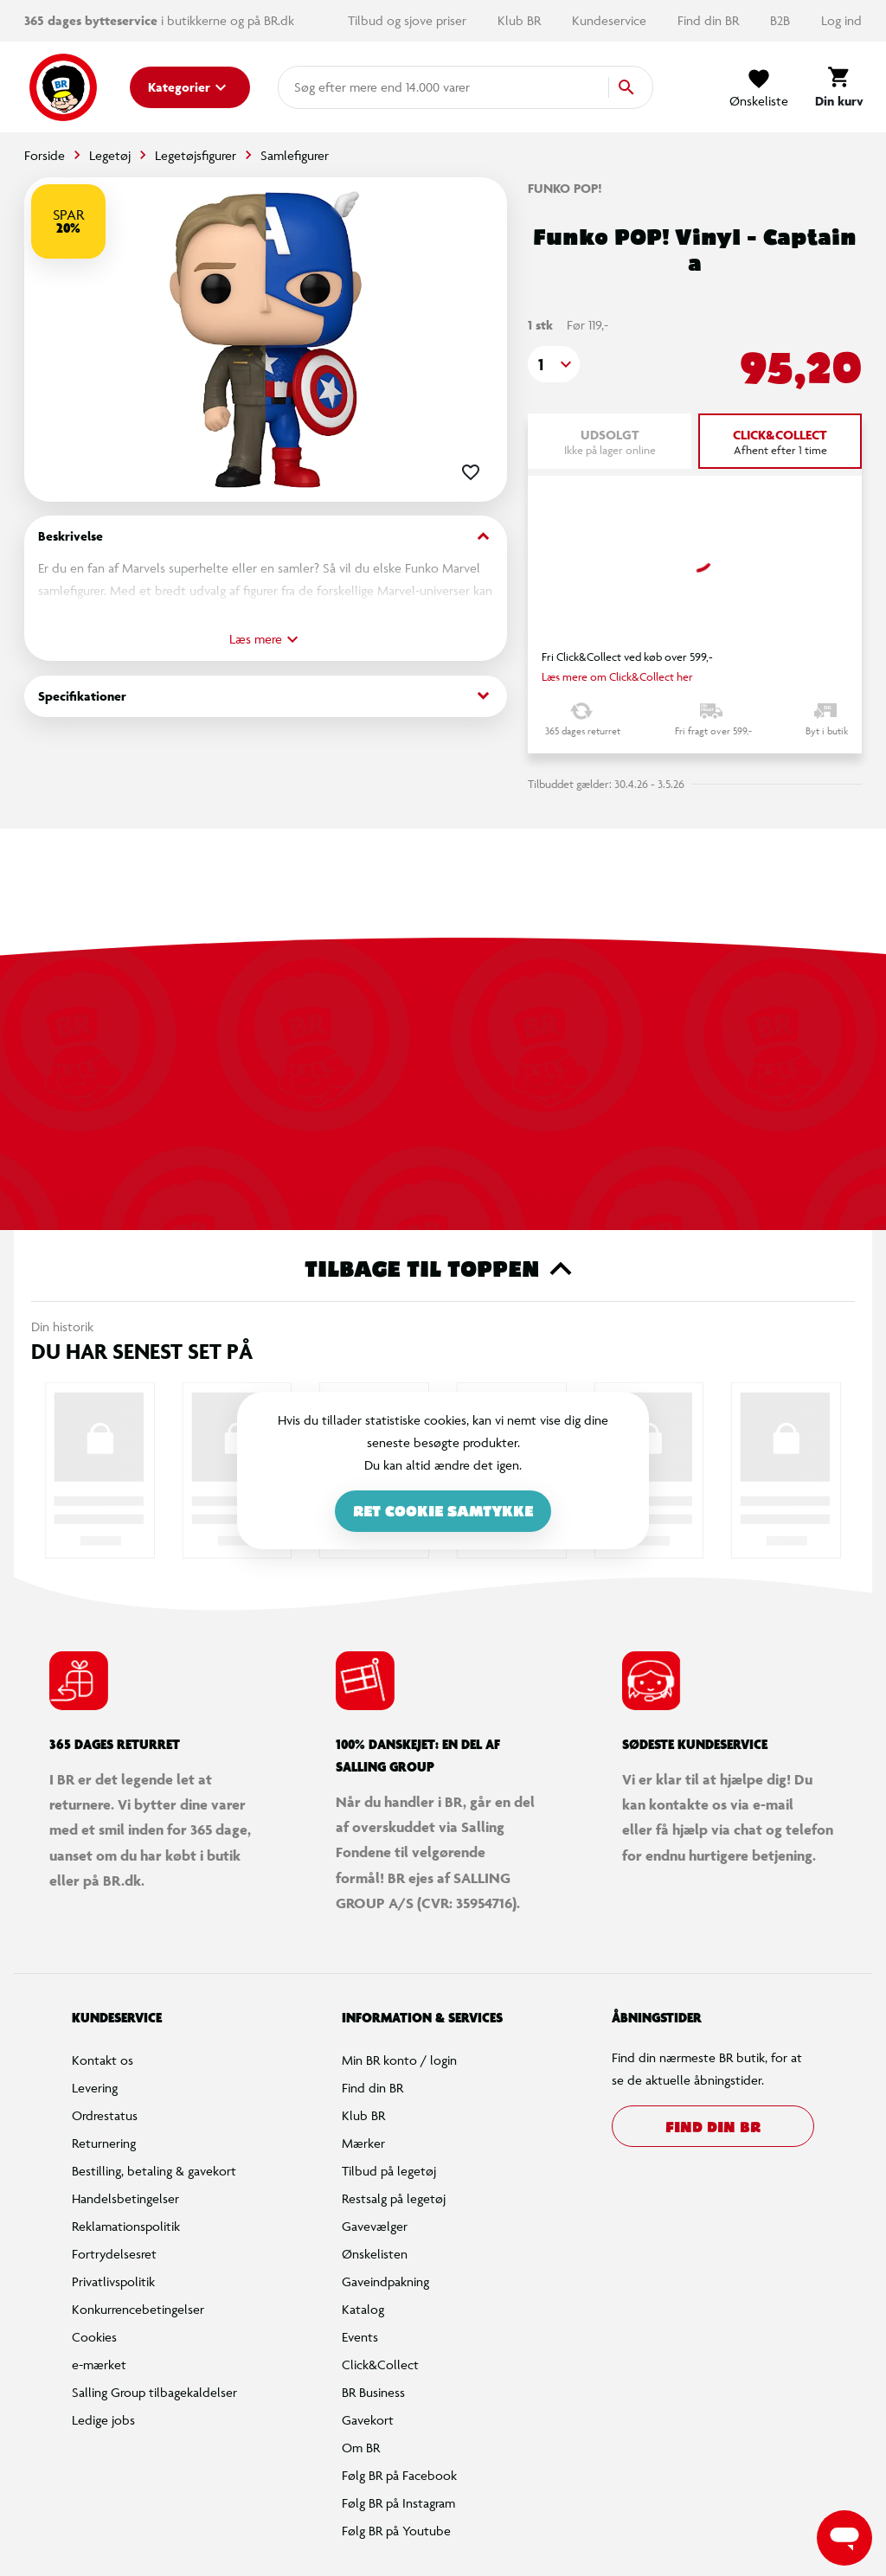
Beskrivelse (265, 537)
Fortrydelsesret (114, 2254)
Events (360, 2337)
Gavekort (368, 2420)
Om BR (361, 2447)
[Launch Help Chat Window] (844, 2538)
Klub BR (521, 20)
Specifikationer (265, 696)
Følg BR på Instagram (398, 2503)
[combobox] (322, 87)
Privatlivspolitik (113, 2281)
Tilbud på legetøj (389, 2171)
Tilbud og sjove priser (409, 20)
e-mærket (99, 2364)
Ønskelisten (375, 2254)
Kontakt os (102, 2060)
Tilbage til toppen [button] (443, 1269)
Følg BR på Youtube (396, 2530)
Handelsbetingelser (125, 2198)
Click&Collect (380, 2364)
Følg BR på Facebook (399, 2475)
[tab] (780, 441)
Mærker (363, 2143)
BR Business (373, 2392)
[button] (554, 364)
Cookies (94, 2337)
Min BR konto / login (399, 2060)
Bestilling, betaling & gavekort (154, 2171)
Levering (95, 2087)
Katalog (363, 2309)
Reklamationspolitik (126, 2226)
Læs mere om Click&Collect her (617, 676)
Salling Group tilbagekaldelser (154, 2392)
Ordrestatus (105, 2115)
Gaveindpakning (385, 2281)
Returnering (104, 2143)
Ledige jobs (103, 2420)
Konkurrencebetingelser (138, 2309)
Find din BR (709, 20)
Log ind (841, 20)
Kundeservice (611, 20)
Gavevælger (375, 2226)
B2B (781, 20)
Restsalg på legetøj (394, 2198)
